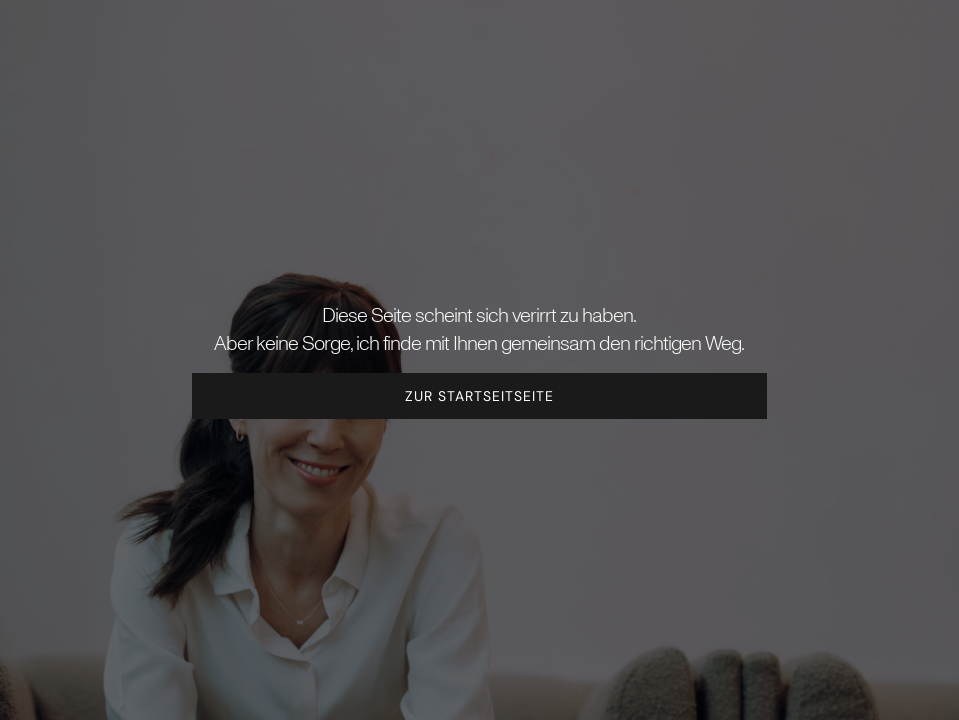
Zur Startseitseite (479, 396)
